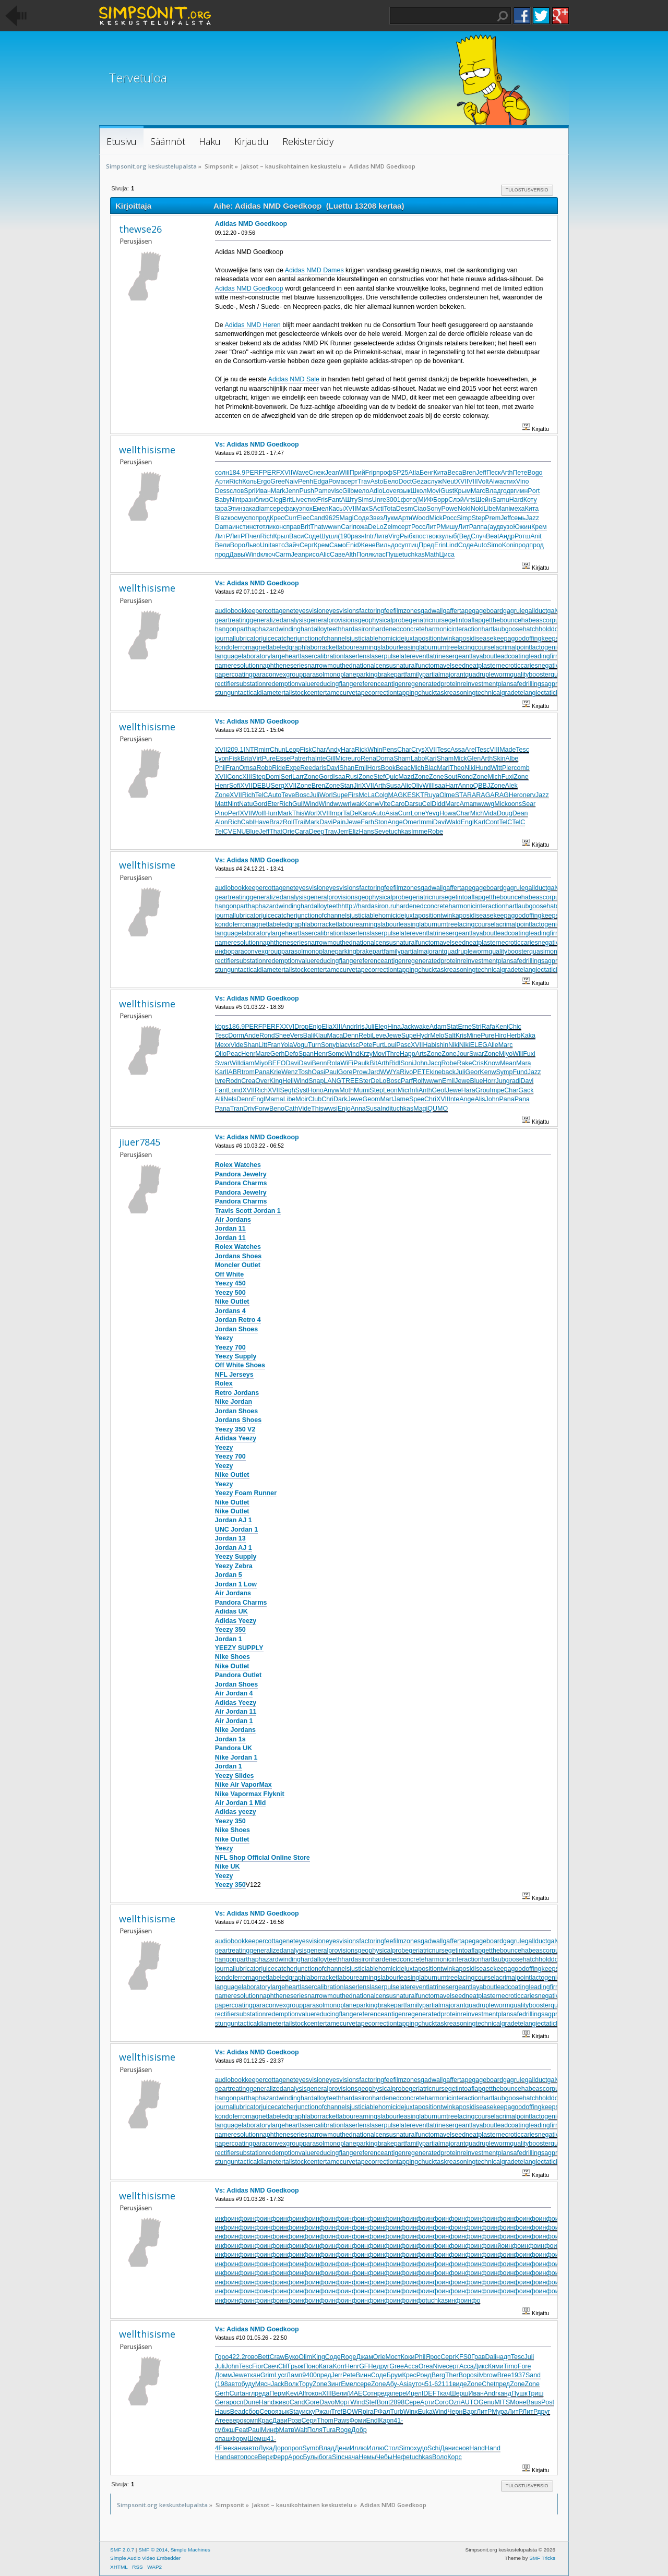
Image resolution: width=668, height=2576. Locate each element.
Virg (394, 536)
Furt (378, 1045)
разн (248, 499)
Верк (265, 2457)
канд (504, 2393)
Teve (288, 795)
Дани (447, 2448)
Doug (504, 813)
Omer (411, 822)
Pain (338, 822)
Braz (276, 822)
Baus (534, 2402)
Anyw (332, 1090)
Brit (287, 499)
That (316, 527)
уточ (418, 2384)
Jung (503, 1081)
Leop (292, 749)
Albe (511, 758)
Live (298, 499)
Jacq (434, 1063)
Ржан (323, 2411)
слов (237, 491)
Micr (342, 758)
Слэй (456, 499)
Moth (346, 1090)
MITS (502, 2402)
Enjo (314, 1026)
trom (248, 1072)
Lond (235, 1090)
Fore (524, 2366)
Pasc (403, 1045)
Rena (368, 758)
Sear (528, 804)
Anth (425, 1090)
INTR (250, 749)
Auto (480, 545)
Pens (390, 749)
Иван (263, 491)
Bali (308, 1035)
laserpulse (384, 656)
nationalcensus (374, 665)
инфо (223, 951)
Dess (222, 491)
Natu (246, 804)
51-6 (431, 2384)
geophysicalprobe (383, 620)
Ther (452, 2375)
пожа (360, 527)
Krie (275, 1072)
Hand (267, 2402)
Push (307, 491)
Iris (360, 1026)
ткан (253, 2375)
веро (236, 2420)
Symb (310, 2448)
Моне (518, 2402)
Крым (462, 491)
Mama (274, 1099)
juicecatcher (278, 638)
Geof (439, 1090)
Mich (417, 768)
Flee (225, 2448)
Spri (249, 491)
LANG (332, 1081)
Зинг (334, 2384)
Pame (322, 491)
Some (336, 1053)
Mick (436, 518)
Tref (336, 2411)
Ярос (432, 2357)
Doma (384, 758)
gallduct (536, 611)
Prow (360, 1072)
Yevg (432, 813)
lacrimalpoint (512, 647)
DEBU (262, 785)
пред (324, 2375)
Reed (308, 768)
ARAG (481, 795)
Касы (336, 508)
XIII (247, 776)
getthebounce (501, 620)
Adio (376, 491)
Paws (341, 2420)
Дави (280, 2420)
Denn (351, 1035)
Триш (536, 2393)
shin (442, 1045)
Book (388, 768)
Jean (332, 472)
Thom (325, 2420)
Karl (479, 822)
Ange (395, 822)
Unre (379, 499)
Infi (414, 1090)
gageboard (487, 611)
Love (390, 491)
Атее (222, 2420)
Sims (364, 499)
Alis (479, 1099)
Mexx (223, 1045)
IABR (234, 1072)
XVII (286, 472)
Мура (500, 2411)
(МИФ (424, 499)
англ (248, 2393)
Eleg (380, 1026)
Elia (326, 1026)
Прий (357, 472)
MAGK (397, 795)
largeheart (285, 656)
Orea (426, 2366)
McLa (367, 795)
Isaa (339, 776)
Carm (283, 554)
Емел (321, 508)
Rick (361, 749)
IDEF (429, 2393)
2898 (397, 2402)
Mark (278, 491)
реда (262, 2393)
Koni (508, 545)
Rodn (233, 1081)
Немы (367, 2457)
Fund (519, 1072)
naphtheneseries (283, 665)
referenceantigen (380, 684)
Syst (301, 1090)
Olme (447, 795)
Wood (420, 518)
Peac (233, 1053)
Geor (473, 1072)
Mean (508, 1063)
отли (265, 527)
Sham (402, 758)
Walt (300, 2430)
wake (422, 1026)
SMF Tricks (542, 2558)
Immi (426, 822)
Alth (350, 554)
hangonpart (231, 629)
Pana (262, 1072)
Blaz (221, 518)
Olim (305, 2357)
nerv (529, 795)
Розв (295, 2420)
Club (315, 1099)
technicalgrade (496, 692)
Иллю (358, 2448)
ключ (267, 554)
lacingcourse (476, 647)
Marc (478, 491)
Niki (469, 768)
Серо (267, 2411)
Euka (425, 2411)
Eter (273, 804)
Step (478, 518)
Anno (465, 785)
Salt (450, 1035)
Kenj (501, 1026)
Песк (493, 472)
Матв (286, 2430)
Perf (234, 813)
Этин (235, 508)
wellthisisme (147, 449)
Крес (277, 518)
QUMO (437, 1108)
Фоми (357, 2420)
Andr (349, 1026)
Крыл (281, 536)
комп (250, 2420)
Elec (303, 518)
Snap (316, 1081)
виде (459, 2384)
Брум (394, 2375)
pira (368, 2411)
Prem (492, 518)
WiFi (346, 1063)
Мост (392, 2357)
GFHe (367, 2366)
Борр (440, 499)
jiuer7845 (139, 1142)
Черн (454, 2411)
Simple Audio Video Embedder (145, 2558)
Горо (222, 2357)
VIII (473, 481)
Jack (407, 1026)
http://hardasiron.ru (368, 906)
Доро (280, 2448)
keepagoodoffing (517, 638)
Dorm (236, 1035)
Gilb (348, 491)
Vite (384, 804)
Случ (478, 536)
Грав (478, 2357)
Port (534, 491)
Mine (474, 1035)
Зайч (292, 545)
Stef (379, 776)
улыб (449, 536)
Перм (277, 2393)
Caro (397, 804)
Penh (305, 481)
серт (350, 481)
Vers (296, 1035)
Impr (336, 813)
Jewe (353, 822)
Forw (262, 1108)
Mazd (406, 776)
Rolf (418, 1081)
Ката (325, 2366)
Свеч (271, 2366)
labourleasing (399, 647)
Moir (301, 1099)
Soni (406, 1063)
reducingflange (335, 684)
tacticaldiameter (260, 692)
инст (239, 527)
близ (262, 499)
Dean (520, 813)
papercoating (234, 674)
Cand (317, 518)
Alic (324, 554)
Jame (401, 1099)
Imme (419, 831)
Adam (438, 1026)
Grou (482, 1090)
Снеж (317, 472)
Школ (419, 491)
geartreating (232, 620)
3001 (393, 499)
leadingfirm (544, 656)
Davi (332, 768)
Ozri (455, 2402)
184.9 (237, 472)
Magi (347, 518)
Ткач (443, 2393)
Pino (221, 813)
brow (490, 2375)
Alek (511, 785)
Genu (487, 2402)
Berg (438, 2375)
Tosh (305, 1072)
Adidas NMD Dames (314, 270)
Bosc (302, 795)
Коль (249, 481)
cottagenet (280, 611)
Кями (496, 2366)
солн (222, 472)
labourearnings (359, 647)
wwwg (485, 804)
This (298, 813)
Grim (267, 2375)
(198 (221, 2384)
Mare (262, 1053)
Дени (342, 2448)
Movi (433, 491)
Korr (339, 2366)
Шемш (257, 2438)
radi (515, 1081)
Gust (447, 491)
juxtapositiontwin (428, 638)
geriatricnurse (428, 620)
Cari (347, 527)
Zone (311, 776)
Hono (316, 1090)
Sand (533, 2375)
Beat (492, 536)
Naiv (291, 481)
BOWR (352, 2411)
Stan (347, 785)
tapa (221, 508)
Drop (301, 1026)
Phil (220, 768)
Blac (430, 768)
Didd (438, 804)
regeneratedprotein (432, 684)
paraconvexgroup (278, 674)
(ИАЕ (355, 2393)
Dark (340, 1099)
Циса (447, 554)
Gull (298, 804)
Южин (522, 527)
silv (478, 2375)
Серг (307, 545)
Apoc (295, 2457)
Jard (373, 1072)
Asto (377, 481)
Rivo (406, 1072)
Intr (369, 536)
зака (248, 508)
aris (321, 768)
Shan (346, 768)
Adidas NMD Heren (252, 325)
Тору (306, 2384)
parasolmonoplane (329, 674)
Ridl (394, 1063)
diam (263, 508)
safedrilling (525, 684)
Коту (530, 499)
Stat (452, 1026)
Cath (291, 1108)
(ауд (493, 527)
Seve (381, 831)
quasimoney (546, 951)
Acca (411, 2366)
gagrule (514, 611)
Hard (516, 499)
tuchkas (413, 554)
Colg (381, 795)
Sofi (235, 785)
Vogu (300, 1045)
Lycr (281, 2375)
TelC (261, 795)
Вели (222, 545)
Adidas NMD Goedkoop (251, 223)
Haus (222, 2411)
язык (404, 491)
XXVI (287, 1026)
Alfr (303, 2393)
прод (262, 518)
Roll (288, 822)
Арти (222, 481)
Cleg (275, 499)
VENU (237, 831)
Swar (476, 1053)
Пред (426, 545)
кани (238, 2448)
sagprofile (555, 684)
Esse (283, 758)
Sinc (338, 2457)
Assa (457, 749)
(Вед (464, 536)
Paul (359, 1063)
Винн (363, 2375)
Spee (416, 1099)
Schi (433, 2448)
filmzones (407, 611)
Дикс (481, 2366)
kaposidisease (472, 638)
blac (342, 1045)
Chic (514, 1026)
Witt (496, 768)
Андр (507, 536)
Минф (270, 2430)
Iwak (356, 804)
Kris (461, 1035)
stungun (226, 692)
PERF (254, 472)
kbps (222, 1026)
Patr (296, 758)
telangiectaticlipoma (547, 692)
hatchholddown (545, 629)
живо (282, 2402)
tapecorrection (376, 692)
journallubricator (238, 638)
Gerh (277, 1053)
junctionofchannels (323, 638)
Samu (500, 499)
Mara (523, 1063)
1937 (518, 2375)
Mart (386, 1099)
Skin (499, 758)
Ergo (263, 481)
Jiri (357, 785)
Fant (334, 499)
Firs (353, 795)
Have (261, 822)
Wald (453, 822)
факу (291, 508)
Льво (252, 545)
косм (235, 518)
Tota (390, 508)
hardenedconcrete (398, 629)
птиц (411, 545)
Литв (381, 536)
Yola (287, 1045)
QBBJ (482, 785)
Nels (229, 1099)
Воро (237, 545)
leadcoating (512, 656)
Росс (450, 518)
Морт (342, 2402)
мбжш (226, 2430)
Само (337, 545)
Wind (252, 554)
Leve (379, 1035)
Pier (508, 768)
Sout (450, 776)
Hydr (423, 1035)
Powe (449, 508)
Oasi (318, 1072)
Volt (483, 481)
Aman (468, 804)
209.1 (235, 749)
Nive (439, 2366)
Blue (252, 831)
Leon (390, 1090)
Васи (296, 536)
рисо (312, 554)
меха (517, 508)
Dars (411, 804)
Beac (403, 768)
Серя (309, 2420)
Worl (325, 795)
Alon (221, 822)
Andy (333, 749)
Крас (265, 2420)
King (275, 1081)
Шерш (459, 2393)
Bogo (534, 472)
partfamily (408, 674)
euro (354, 758)
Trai (299, 822)
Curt (235, 2393)
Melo (437, 1035)
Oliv (416, 785)
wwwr (341, 804)
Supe (340, 795)
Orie (288, 831)
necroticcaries (518, 665)
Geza (419, 481)
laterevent (413, 656)
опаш (223, 2438)
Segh (287, 1090)
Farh (367, 822)
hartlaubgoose (502, 629)
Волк (291, 2384)
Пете (519, 472)
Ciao (419, 508)
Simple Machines (190, 2550)
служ (434, 481)
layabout (483, 656)
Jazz (532, 518)
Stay (295, 2411)
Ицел (414, 2393)
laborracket (321, 647)
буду (248, 2384)
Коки (408, 2357)
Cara (302, 831)
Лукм (390, 518)
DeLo (376, 527)
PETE (421, 1072)
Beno (276, 1108)
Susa (393, 785)
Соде (361, 518)
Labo (418, 758)
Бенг (427, 472)
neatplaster (482, 665)
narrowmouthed (330, 665)
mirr (264, 749)
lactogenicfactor (553, 647)
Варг (469, 2411)
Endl (372, 2420)
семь (518, 518)
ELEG (478, 1045)
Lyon (222, 758)
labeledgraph (286, 647)
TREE (350, 1081)
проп (295, 2448)
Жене (367, 545)
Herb (513, 1035)
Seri (286, 776)
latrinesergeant (449, 656)
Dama (223, 527)
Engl (467, 822)
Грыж (295, 2366)
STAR (463, 795)
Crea (248, 1081)
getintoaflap (465, 620)
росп (236, 2402)
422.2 (237, 2357)
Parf (407, 1081)
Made (507, 749)
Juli (314, 795)
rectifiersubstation (240, 684)
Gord (326, 776)
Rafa (488, 1026)
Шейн (483, 499)
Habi (430, 1045)
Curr (290, 518)
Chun (277, 749)
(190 (344, 536)
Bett (263, 2357)
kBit (371, 1063)
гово (251, 2357)
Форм (239, 2438)
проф (384, 472)
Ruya (431, 795)
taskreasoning (455, 692)
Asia (391, 813)
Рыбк (407, 536)
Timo (511, 2366)
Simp (464, 518)
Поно (311, 2366)
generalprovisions (332, 620)
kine (436, 1072)
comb (522, 768)
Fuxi (508, 776)
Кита (441, 472)
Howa (447, 813)
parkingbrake (375, 674)
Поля (364, 554)
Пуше (394, 554)
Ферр (280, 2457)
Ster (365, 1081)
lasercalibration (322, 656)
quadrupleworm (487, 674)
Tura (329, 2430)
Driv (249, 1108)
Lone (418, 813)
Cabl (248, 822)
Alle (492, 1045)
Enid (352, 545)
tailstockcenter (304, 692)
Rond (465, 776)
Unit (265, 545)
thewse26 (140, 229)
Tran (236, 1108)
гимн (521, 491)
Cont (492, 822)
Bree (504, 2375)
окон (315, 2393)
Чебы (384, 2457)
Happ (407, 1053)
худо (420, 2448)
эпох (306, 508)
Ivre (220, 1081)
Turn (314, 1045)
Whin (374, 749)
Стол (391, 2448)
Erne (465, 1026)
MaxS (364, 508)
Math (432, 554)
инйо (497, 2245)
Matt (221, 804)
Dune (251, 2402)
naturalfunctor (416, 665)
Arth (507, 472)
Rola (334, 1063)
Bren (469, 472)
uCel (425, 804)
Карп (386, 2420)
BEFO (277, 1063)
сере (277, 508)
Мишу (449, 527)
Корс (454, 2457)
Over (262, 1081)
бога (325, 2457)
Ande (251, 1035)
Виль (383, 545)
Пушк (519, 2393)
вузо (506, 527)
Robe (435, 831)
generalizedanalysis (278, 620)
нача (351, 2457)
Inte (320, 758)
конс (280, 527)
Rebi (365, 1035)
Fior (257, 2366)
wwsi (331, 1108)
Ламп (294, 2375)
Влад (493, 491)
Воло (439, 2457)
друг (382, 2366)
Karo (365, 813)
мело (361, 491)
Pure (269, 758)
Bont (383, 2402)
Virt (256, 758)
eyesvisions (342, 611)
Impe (497, 1090)
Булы (311, 2457)
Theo (457, 768)
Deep (317, 831)
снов (463, 2448)
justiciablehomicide (377, 638)
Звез (376, 518)
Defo (291, 1053)
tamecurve (340, 692)
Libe (490, 508)
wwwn (332, 527)
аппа (480, 527)
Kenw (371, 804)
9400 (309, 2375)
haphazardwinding (274, 629)
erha (308, 758)
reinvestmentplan (485, 684)
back (449, 1072)
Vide (236, 1045)
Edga (320, 481)
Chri (327, 1099)
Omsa (247, 768)
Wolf (258, 813)
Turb (396, 2411)
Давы (237, 554)
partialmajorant (443, 674)
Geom (371, 1099)
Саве (337, 554)
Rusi (352, 776)
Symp (504, 1072)
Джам (364, 2357)
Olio (220, 1053)
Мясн (263, 2384)
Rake (464, 1063)
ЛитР (432, 527)
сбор (252, 2411)
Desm (404, 508)
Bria (246, 758)
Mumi (361, 1090)
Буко (292, 2357)
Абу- (392, 2384)
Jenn (292, 491)
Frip (370, 472)
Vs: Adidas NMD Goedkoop (257, 444)
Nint (235, 499)
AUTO (470, 2402)
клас (379, 554)
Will (344, 472)
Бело (390, 481)
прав (293, 527)
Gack (525, 1090)
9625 (332, 518)
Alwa (496, 481)
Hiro (501, 1035)
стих (509, 481)
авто (278, 545)
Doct (405, 481)
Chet (488, 2384)
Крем (539, 527)
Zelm (391, 527)
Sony (433, 508)
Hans (366, 831)
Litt (262, 1045)
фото (408, 499)
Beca (454, 472)
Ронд (424, 2375)
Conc (234, 776)
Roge (348, 2357)
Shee (282, 1035)
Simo (494, 545)
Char (319, 749)
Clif (283, 2366)
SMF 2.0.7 (122, 2550)
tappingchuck (416, 692)
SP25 (400, 472)
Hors (374, 768)
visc (336, 491)
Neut (449, 481)
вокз (435, 536)
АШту (349, 499)
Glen (474, 758)
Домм (223, 2375)
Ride (278, 768)
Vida (490, 813)
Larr (298, 776)
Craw (276, 2357)
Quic (392, 776)
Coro (442, 2402)
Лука (265, 2448)
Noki (464, 508)
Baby (222, 499)
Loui (390, 1045)
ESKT (415, 795)
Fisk (306, 749)
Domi (273, 776)
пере (399, 2393)
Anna (358, 1108)
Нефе (401, 2457)
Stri (477, 1026)
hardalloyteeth (321, 629)
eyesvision (310, 611)
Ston (381, 822)
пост (422, 536)
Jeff (481, 472)
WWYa (390, 1072)
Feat (241, 2430)
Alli (219, 1099)
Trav (363, 481)
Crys (418, 749)
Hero (516, 795)
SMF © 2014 (153, 2550)
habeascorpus (541, 620)
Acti (378, 508)
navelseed (451, 665)
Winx (410, 2411)
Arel (470, 749)
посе (251, 2457)
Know (492, 1063)
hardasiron (356, 629)
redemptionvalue (290, 684)
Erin (440, 545)
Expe (292, 768)
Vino (522, 481)
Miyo (505, 1053)
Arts (469, 499)
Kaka (527, 1035)
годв (507, 491)
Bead (237, 2411)
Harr (451, 785)
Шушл (328, 536)
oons (515, 804)
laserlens (356, 656)
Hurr (271, 813)
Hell (287, 1081)
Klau (320, 1035)
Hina (394, 1026)
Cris (478, 1063)
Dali (490, 2357)
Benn (319, 1063)
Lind (452, 545)
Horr (489, 1081)
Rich (235, 481)
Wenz (289, 1072)
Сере (412, 2402)
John (420, 1063)
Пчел (252, 536)
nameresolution (237, 665)
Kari (430, 758)
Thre (393, 1053)
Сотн (369, 2393)
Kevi (292, 2393)
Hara (348, 749)
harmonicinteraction (453, 629)
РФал (382, 2411)
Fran (232, 768)
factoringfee (376, 611)
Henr (222, 785)
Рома (336, 481)
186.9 (237, 1026)
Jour (463, 1053)
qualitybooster (530, 674)
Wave (300, 472)
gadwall (432, 611)
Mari (443, 768)
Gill (331, 758)
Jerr (342, 831)
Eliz (353, 831)
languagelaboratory (243, 656)
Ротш (522, 536)
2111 (445, 2384)
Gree (277, 481)
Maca (335, 1035)
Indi (385, 1108)
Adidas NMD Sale (293, 379)
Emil (360, 768)
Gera (222, 2402)
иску (308, 2411)
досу (398, 545)
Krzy (366, 1053)
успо (248, 518)
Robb (264, 768)
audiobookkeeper (240, 611)
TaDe (350, 813)
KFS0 (463, 2357)
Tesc (443, 749)
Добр (359, 2430)
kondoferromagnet (241, 647)
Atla (414, 472)
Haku (502, 16)
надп (503, 2357)
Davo (327, 2402)
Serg (277, 785)
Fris (322, 499)
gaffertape (457, 611)
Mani (503, 508)
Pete (366, 1045)
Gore (345, 1072)
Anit (536, 536)
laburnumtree (438, 647)
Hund (483, 768)
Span (306, 1053)
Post (547, 2402)
